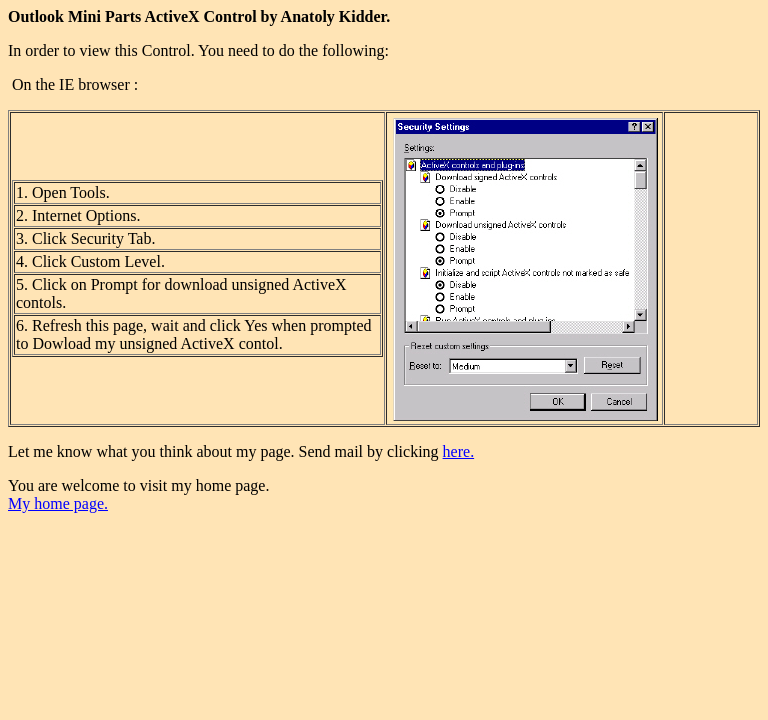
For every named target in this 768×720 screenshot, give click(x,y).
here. (459, 451)
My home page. (58, 503)
